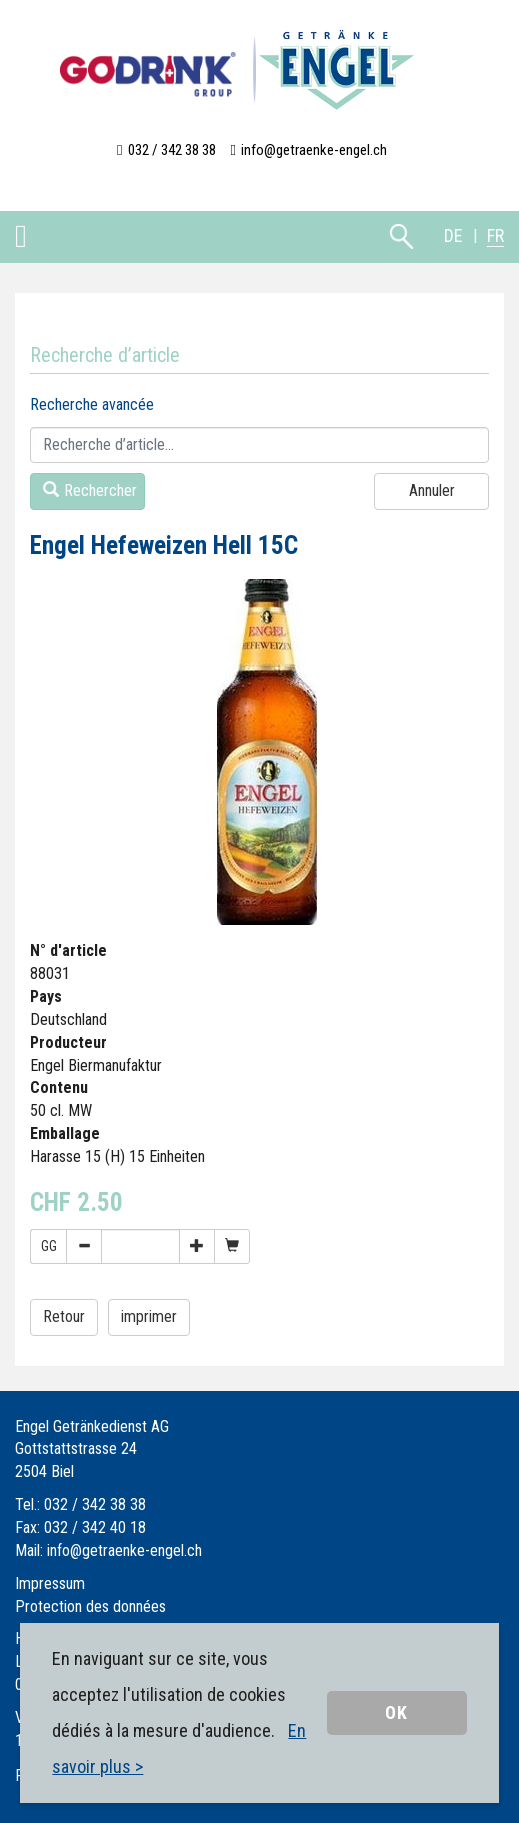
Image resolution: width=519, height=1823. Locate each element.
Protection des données (90, 1606)
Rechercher (90, 490)
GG (49, 1246)
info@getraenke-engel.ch (314, 150)
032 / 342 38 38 (172, 150)
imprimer (149, 1316)
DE (453, 235)
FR (495, 235)
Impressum (50, 1583)
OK (396, 1712)
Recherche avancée (92, 404)
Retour (64, 1316)
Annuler (432, 490)
